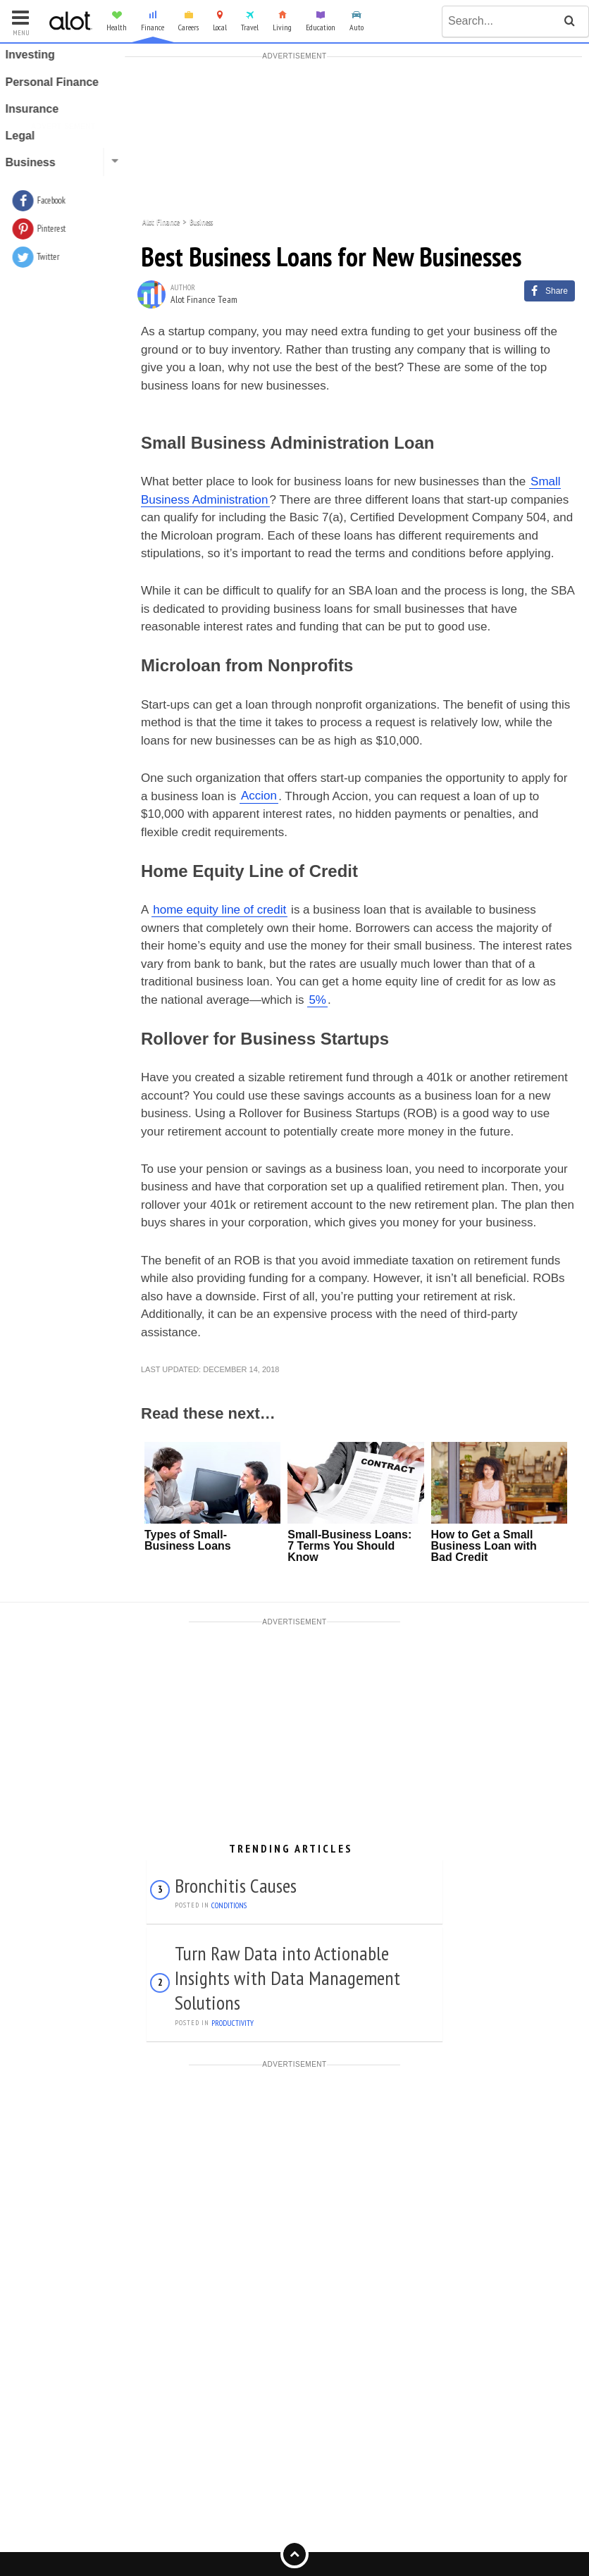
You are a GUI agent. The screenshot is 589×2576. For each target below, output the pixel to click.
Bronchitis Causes (236, 1885)
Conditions (229, 1905)
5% (317, 1000)
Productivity (232, 2023)
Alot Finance (161, 221)
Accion (259, 796)
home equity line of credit (219, 909)
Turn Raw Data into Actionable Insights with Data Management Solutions (287, 1977)
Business (201, 221)
